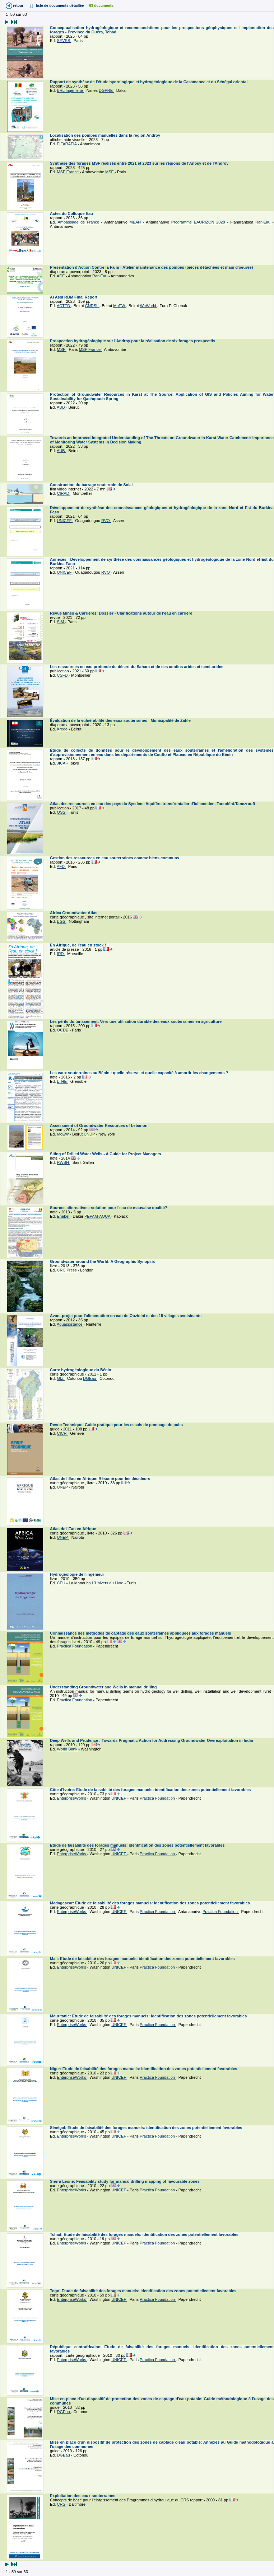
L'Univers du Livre (108, 1583)
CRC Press (67, 1270)
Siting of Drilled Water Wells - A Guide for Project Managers (106, 1154)
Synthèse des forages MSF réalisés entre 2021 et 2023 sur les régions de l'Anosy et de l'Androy (139, 163)
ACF (61, 276)
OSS (61, 812)
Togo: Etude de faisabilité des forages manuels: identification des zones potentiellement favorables (143, 2291)
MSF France (68, 172)
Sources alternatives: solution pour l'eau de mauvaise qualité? (109, 1207)
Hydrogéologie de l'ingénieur (77, 1574)
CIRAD (63, 493)
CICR (62, 1433)
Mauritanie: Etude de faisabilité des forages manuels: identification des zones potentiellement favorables (149, 2016)
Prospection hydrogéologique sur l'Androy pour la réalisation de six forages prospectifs (133, 341)
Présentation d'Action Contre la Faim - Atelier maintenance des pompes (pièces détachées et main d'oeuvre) (152, 267)
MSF (110, 172)
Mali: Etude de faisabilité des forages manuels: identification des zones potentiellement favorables (143, 1958)
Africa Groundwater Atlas (74, 913)
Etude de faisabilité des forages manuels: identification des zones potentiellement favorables (138, 1845)
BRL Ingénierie (70, 90)
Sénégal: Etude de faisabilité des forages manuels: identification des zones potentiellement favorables (146, 2127)
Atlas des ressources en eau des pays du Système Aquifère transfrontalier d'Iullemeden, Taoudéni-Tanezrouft (153, 804)
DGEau (90, 1378)
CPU (61, 1583)
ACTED (64, 306)
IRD (61, 953)
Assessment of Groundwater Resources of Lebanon (99, 1125)
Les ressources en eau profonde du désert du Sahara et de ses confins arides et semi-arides (137, 666)
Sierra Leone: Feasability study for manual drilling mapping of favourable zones (125, 2181)
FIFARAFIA (67, 144)
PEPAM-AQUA (97, 1216)
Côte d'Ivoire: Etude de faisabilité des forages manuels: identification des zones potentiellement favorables (151, 1789)
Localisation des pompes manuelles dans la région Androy (105, 135)
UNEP (63, 1487)
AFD (61, 866)
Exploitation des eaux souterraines (83, 2495)
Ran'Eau (263, 222)
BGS (61, 921)
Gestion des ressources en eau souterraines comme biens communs (115, 858)
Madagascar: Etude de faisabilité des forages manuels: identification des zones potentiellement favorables (150, 1903)
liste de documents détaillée (60, 6)
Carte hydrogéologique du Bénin (81, 1370)
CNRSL (92, 306)
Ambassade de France (79, 222)
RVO (106, 520)
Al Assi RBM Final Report (74, 297)
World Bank (68, 1749)
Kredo (63, 729)
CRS (61, 2504)
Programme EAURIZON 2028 (199, 222)
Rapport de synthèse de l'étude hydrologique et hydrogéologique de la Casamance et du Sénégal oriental (149, 82)
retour (18, 6)
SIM (61, 622)
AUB (61, 407)
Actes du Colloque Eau (72, 213)
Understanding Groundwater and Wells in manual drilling (104, 1687)
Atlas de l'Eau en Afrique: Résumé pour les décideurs (100, 1478)
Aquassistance (70, 1324)
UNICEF (65, 520)
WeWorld (148, 306)
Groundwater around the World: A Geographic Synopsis (103, 1261)
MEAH (136, 222)
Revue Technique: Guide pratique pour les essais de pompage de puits (117, 1425)
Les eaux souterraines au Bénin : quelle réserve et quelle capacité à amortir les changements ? (139, 1073)
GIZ (61, 1378)
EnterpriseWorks (72, 1798)
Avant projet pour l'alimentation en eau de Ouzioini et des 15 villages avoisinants (126, 1315)
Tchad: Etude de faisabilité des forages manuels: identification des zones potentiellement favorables (145, 2234)
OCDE (63, 1030)
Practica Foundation (75, 1646)
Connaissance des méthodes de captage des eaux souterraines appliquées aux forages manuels (141, 1633)
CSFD (63, 675)
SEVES (64, 40)
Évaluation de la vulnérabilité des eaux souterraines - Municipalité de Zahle (121, 720)
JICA (61, 763)
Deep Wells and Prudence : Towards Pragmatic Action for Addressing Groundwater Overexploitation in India (152, 1740)
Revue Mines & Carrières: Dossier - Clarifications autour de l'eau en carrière (121, 613)
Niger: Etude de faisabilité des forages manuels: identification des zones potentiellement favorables (144, 2069)
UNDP (90, 1134)
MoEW (119, 306)
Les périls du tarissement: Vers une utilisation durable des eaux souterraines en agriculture (136, 1021)
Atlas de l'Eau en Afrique (73, 1529)
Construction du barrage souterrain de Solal (92, 485)
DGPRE (106, 90)
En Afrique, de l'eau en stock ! (78, 945)
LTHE (62, 1081)
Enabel (63, 1216)
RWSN (63, 1162)
